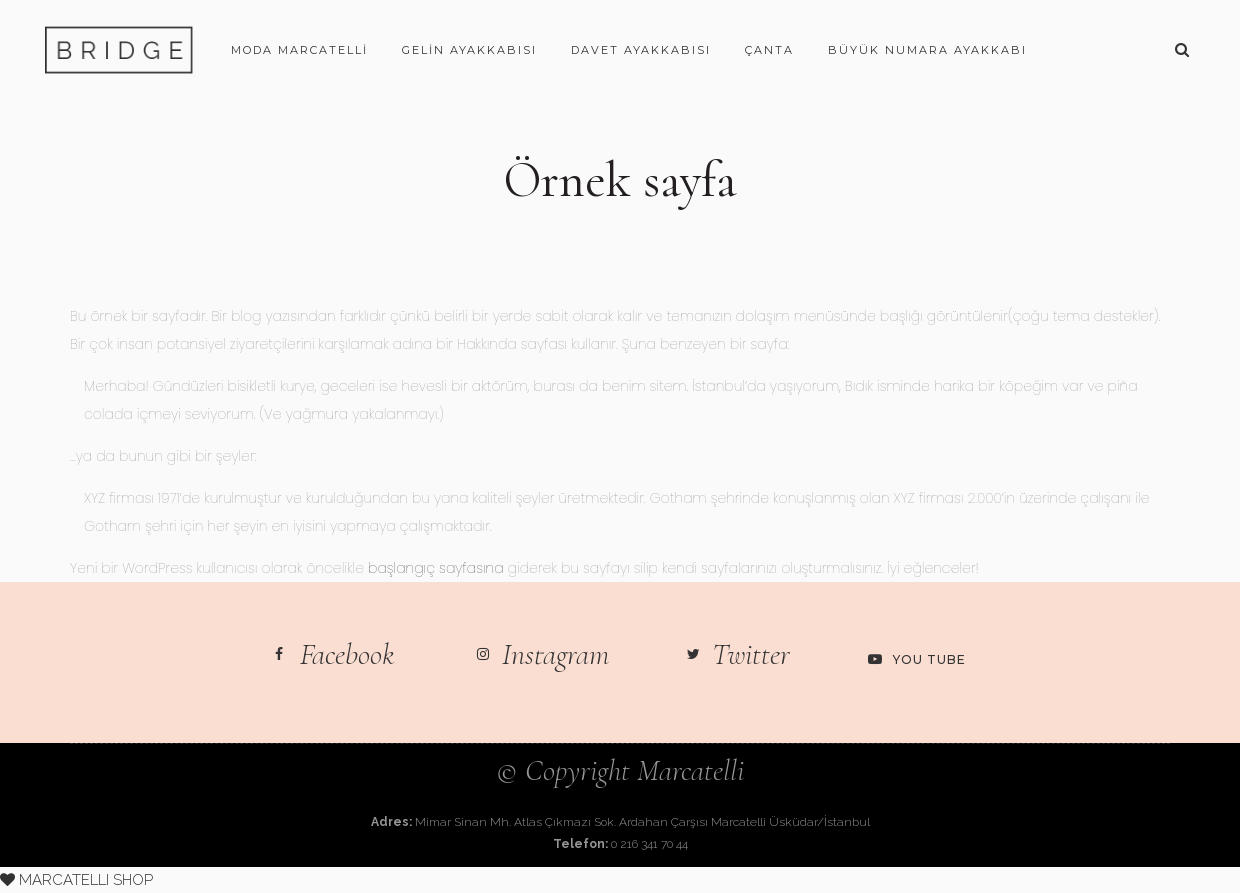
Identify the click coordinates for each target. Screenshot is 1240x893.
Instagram (555, 654)
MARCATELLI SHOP (76, 880)
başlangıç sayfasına (436, 568)
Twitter (751, 654)
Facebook (347, 654)
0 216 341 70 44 (649, 844)
